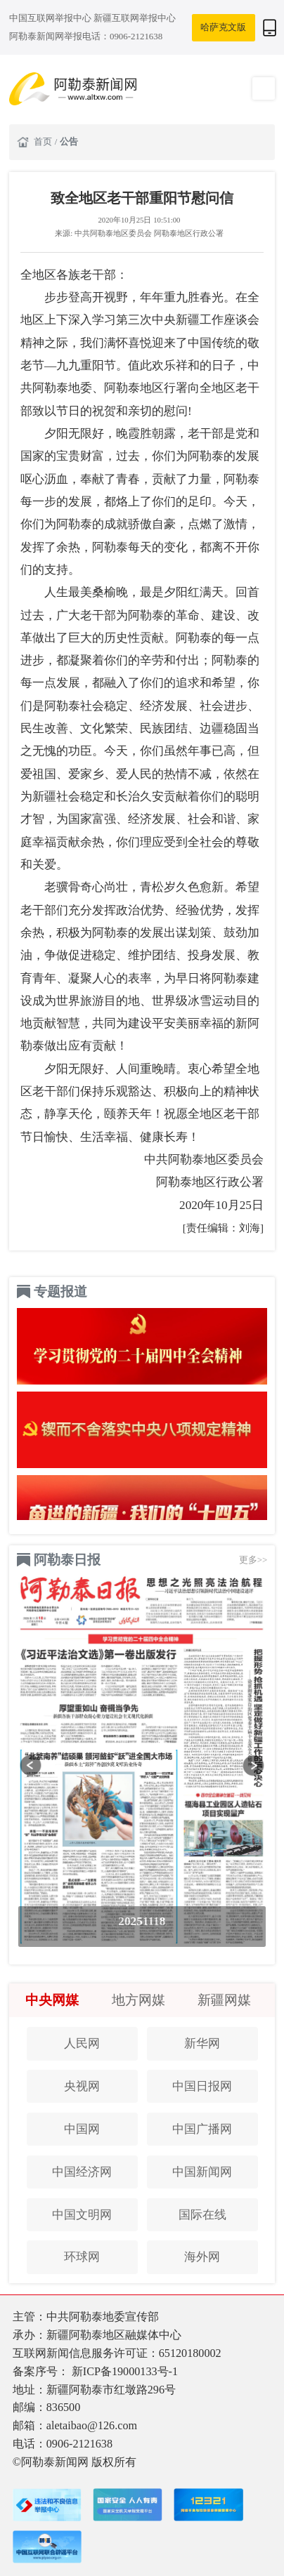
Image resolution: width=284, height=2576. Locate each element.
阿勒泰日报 (67, 1559)
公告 (69, 141)
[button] (30, 1765)
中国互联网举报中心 (51, 18)
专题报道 (60, 1291)
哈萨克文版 (223, 27)
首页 (44, 141)
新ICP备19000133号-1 (125, 2371)
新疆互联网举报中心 (134, 18)
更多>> (253, 1559)
